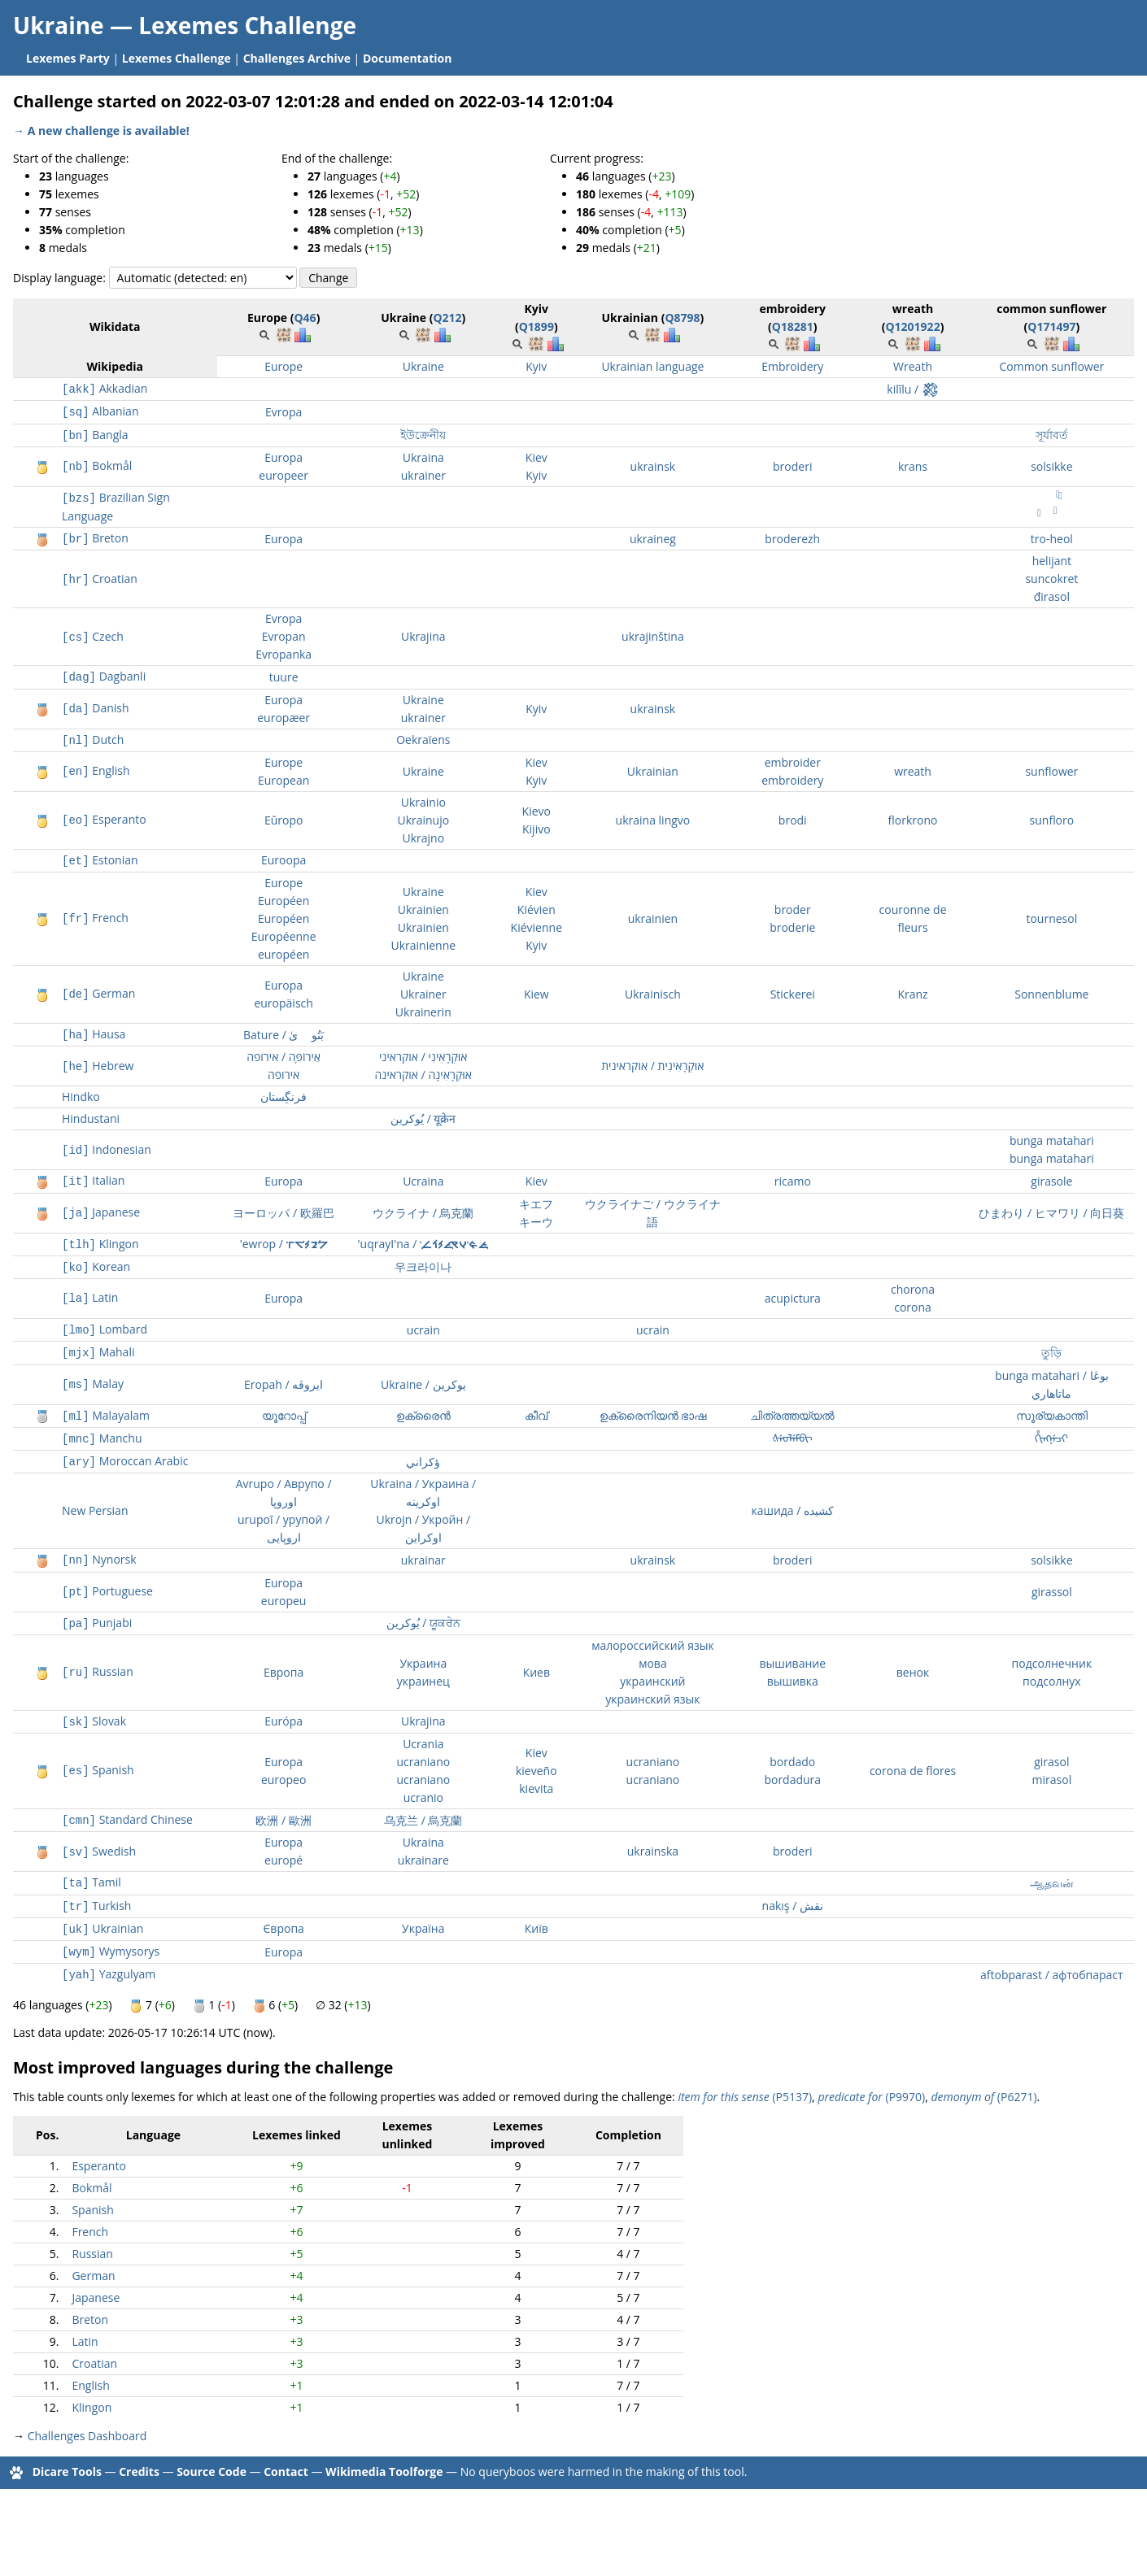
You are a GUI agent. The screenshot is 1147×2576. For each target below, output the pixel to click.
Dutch (93, 739)
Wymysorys (110, 1951)
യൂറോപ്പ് (284, 1415)
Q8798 (682, 317)
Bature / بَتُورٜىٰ (283, 1034)
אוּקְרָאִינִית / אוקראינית (652, 1065)
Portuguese (107, 1591)
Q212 (447, 317)
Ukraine (423, 366)
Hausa (93, 1034)
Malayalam (106, 1415)
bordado (792, 1761)
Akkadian (104, 388)
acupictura (793, 1298)
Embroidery (792, 366)
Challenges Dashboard (87, 2435)
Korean (96, 1266)
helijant (1051, 560)
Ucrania (423, 1743)
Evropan (284, 636)
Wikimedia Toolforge (384, 2470)
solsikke (1051, 466)
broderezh (792, 538)
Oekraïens (423, 739)
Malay (93, 1383)
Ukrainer (423, 994)
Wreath (912, 366)
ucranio (423, 1797)
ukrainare (423, 1860)
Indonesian (106, 1149)
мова (653, 1663)
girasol (1051, 1761)
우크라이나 (423, 1266)
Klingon (100, 1243)
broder (792, 909)
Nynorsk (99, 1559)
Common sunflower (1051, 366)
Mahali (98, 1352)
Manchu (102, 1438)
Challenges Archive (297, 58)
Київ (536, 1928)
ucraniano (423, 1761)
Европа (283, 1672)
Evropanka (283, 654)
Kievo (536, 811)
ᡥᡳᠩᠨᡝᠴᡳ (1051, 1438)
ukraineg (653, 538)
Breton (95, 538)
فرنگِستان (283, 1096)
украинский (652, 1681)
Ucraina (423, 1181)
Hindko (81, 1096)
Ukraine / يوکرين (423, 1384)
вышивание (792, 1663)
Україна (423, 1928)
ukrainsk (653, 466)
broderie (792, 927)
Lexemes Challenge (247, 25)
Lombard (104, 1329)
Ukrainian (652, 771)
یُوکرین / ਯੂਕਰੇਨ (423, 1622)
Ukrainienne (423, 945)
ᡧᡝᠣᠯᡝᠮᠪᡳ (792, 1438)
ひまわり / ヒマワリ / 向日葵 (1051, 1213)
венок (912, 1672)
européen (283, 954)
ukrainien (653, 918)
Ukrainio (423, 802)
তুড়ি (1051, 1352)
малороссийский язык (652, 1645)
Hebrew (97, 1065)
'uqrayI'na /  (424, 1243)
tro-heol (1052, 538)
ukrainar (423, 1560)
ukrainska (652, 1851)
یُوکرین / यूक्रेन (423, 1118)
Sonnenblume (1051, 994)
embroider (793, 762)
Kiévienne (536, 927)
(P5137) (745, 2096)
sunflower (1051, 771)
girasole (1051, 1181)
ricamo (792, 1181)
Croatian (99, 578)
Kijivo (536, 829)
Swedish (99, 1851)
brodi (792, 820)
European (283, 780)
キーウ (536, 1221)
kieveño (536, 1770)
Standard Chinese (127, 1819)
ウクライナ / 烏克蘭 (423, 1213)
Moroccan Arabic (125, 1461)
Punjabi (97, 1622)
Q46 (305, 317)
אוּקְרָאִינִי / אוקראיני (423, 1056)
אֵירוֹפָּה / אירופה (283, 1056)
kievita (536, 1788)
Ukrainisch (653, 994)
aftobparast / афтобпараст (1051, 1974)
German (98, 993)
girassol (1051, 1591)
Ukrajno (423, 838)
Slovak (94, 1721)
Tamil (91, 1882)
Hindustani (91, 1118)
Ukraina (423, 457)
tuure (284, 677)
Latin (90, 1297)
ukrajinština (652, 636)
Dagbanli (104, 676)
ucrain (423, 1330)
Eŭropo (283, 820)
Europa (283, 457)
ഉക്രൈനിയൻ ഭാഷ (653, 1415)
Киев (536, 1672)
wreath (912, 771)
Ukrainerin (423, 1012)
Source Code (211, 2470)
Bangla (95, 434)
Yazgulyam (108, 1974)
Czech (93, 636)
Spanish (98, 1770)
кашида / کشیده (792, 1510)
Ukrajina (423, 636)
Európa (283, 1721)
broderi (792, 466)
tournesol (1051, 918)
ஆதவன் (1052, 1883)
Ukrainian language (652, 366)
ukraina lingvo (653, 820)
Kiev (536, 457)
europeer (283, 475)
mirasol (1052, 1779)
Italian (93, 1180)
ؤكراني (423, 1461)
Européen (283, 900)
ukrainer (423, 475)
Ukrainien (423, 909)
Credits (139, 2470)
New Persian (95, 1510)
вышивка (792, 1681)
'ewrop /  (284, 1243)
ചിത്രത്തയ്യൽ (792, 1415)
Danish (95, 708)
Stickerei (792, 994)
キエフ (536, 1204)
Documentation (407, 58)
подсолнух (1052, 1681)
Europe (283, 366)
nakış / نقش (792, 1905)
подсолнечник (1052, 1663)
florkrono (913, 820)
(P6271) (983, 2096)
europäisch (283, 1003)
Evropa (283, 412)
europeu (284, 1600)
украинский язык (652, 1699)
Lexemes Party (68, 58)
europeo (283, 1779)
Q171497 (1051, 326)
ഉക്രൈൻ (423, 1415)
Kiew (536, 994)
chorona (913, 1289)
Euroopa (283, 860)
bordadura (792, 1779)
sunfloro (1052, 820)
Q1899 (536, 326)
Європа (283, 1928)
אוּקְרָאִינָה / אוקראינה (423, 1074)
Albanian (100, 411)
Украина (423, 1663)
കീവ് (536, 1415)
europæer (283, 717)
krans (912, 466)
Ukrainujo (423, 820)
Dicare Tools (67, 2470)
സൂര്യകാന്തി (1052, 1415)
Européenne (283, 936)
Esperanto (104, 819)
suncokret (1051, 578)
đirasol (1052, 596)
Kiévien (536, 909)
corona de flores (913, 1770)
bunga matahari (1052, 1140)
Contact (286, 2470)
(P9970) (871, 2096)
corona (912, 1307)
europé (283, 1860)
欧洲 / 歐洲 (283, 1820)
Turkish (96, 1905)
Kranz (912, 994)
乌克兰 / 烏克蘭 (423, 1820)
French (95, 917)
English (96, 770)
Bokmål (97, 465)
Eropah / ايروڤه (283, 1384)
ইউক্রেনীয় (423, 434)
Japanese (101, 1212)
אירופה (283, 1074)
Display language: (59, 277)
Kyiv (536, 366)
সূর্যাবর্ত (1052, 434)
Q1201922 (912, 326)
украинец (423, 1681)
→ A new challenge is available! (101, 130)
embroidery (792, 780)
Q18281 (792, 326)
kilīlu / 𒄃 (913, 389)
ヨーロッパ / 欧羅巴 (283, 1213)
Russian (97, 1671)
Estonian (100, 860)
